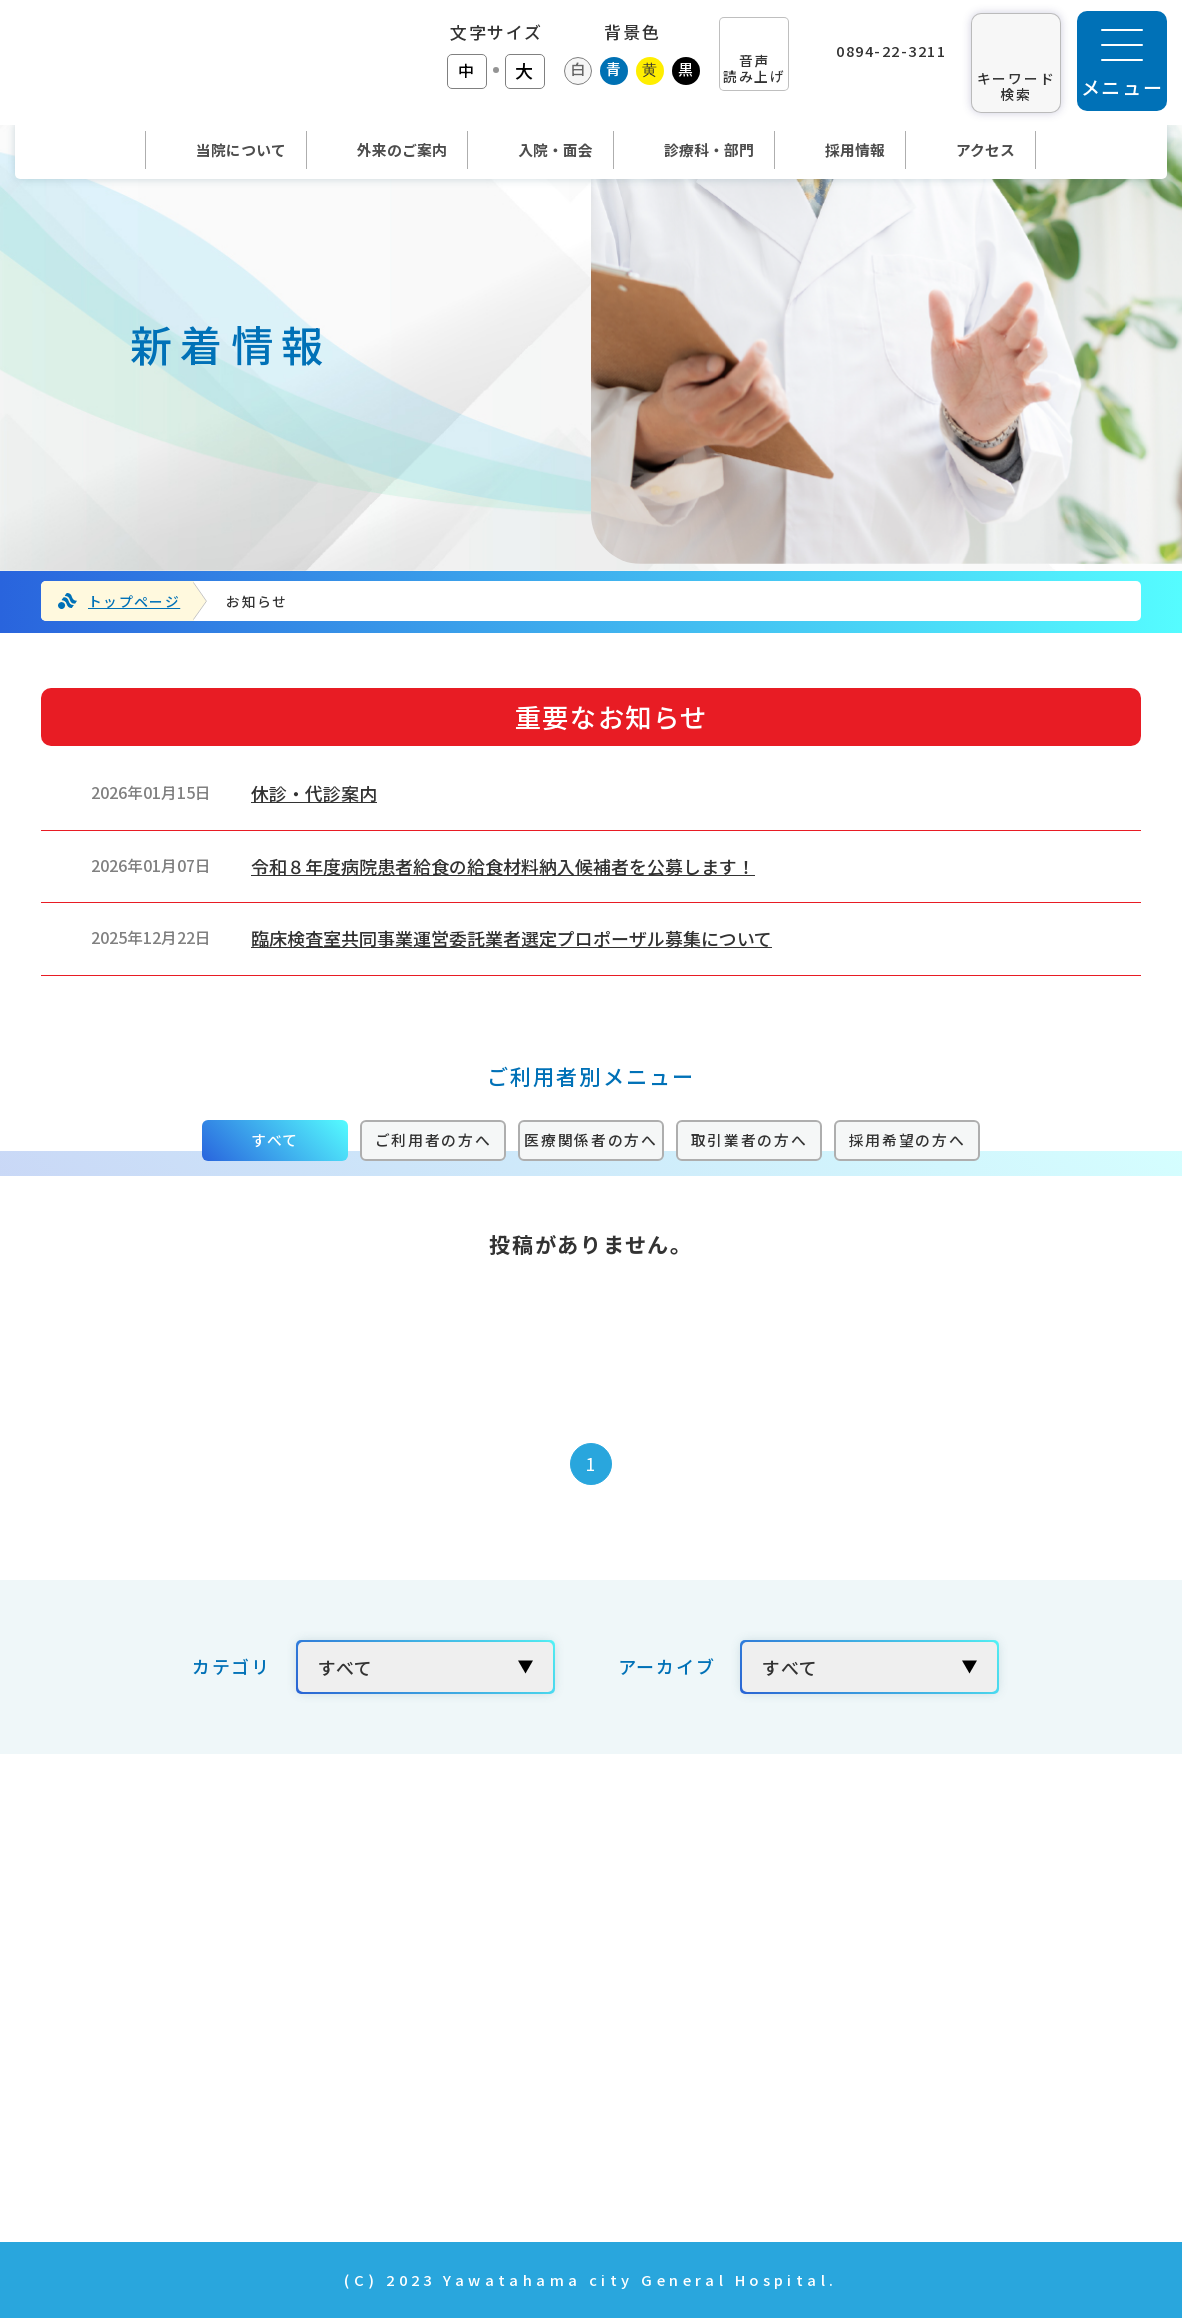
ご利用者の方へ (433, 1139)
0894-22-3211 (891, 50)
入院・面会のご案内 (524, 2040)
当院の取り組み (909, 1871)
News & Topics (509, 2153)
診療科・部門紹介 (515, 2096)
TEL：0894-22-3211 (112, 1981)
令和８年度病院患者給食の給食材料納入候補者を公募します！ (503, 866)
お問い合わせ (899, 1983)
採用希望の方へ (907, 1139)
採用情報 (879, 1927)
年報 (859, 2040)
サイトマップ (899, 2153)
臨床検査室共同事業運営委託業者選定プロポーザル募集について (511, 938)
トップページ (134, 601)
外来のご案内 (495, 1983)
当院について (494, 1927)
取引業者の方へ (749, 1139)
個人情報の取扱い (919, 2096)
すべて (275, 1139)
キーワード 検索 (1016, 85)
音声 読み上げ (754, 67)
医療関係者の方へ (591, 1139)
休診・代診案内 (314, 793)
